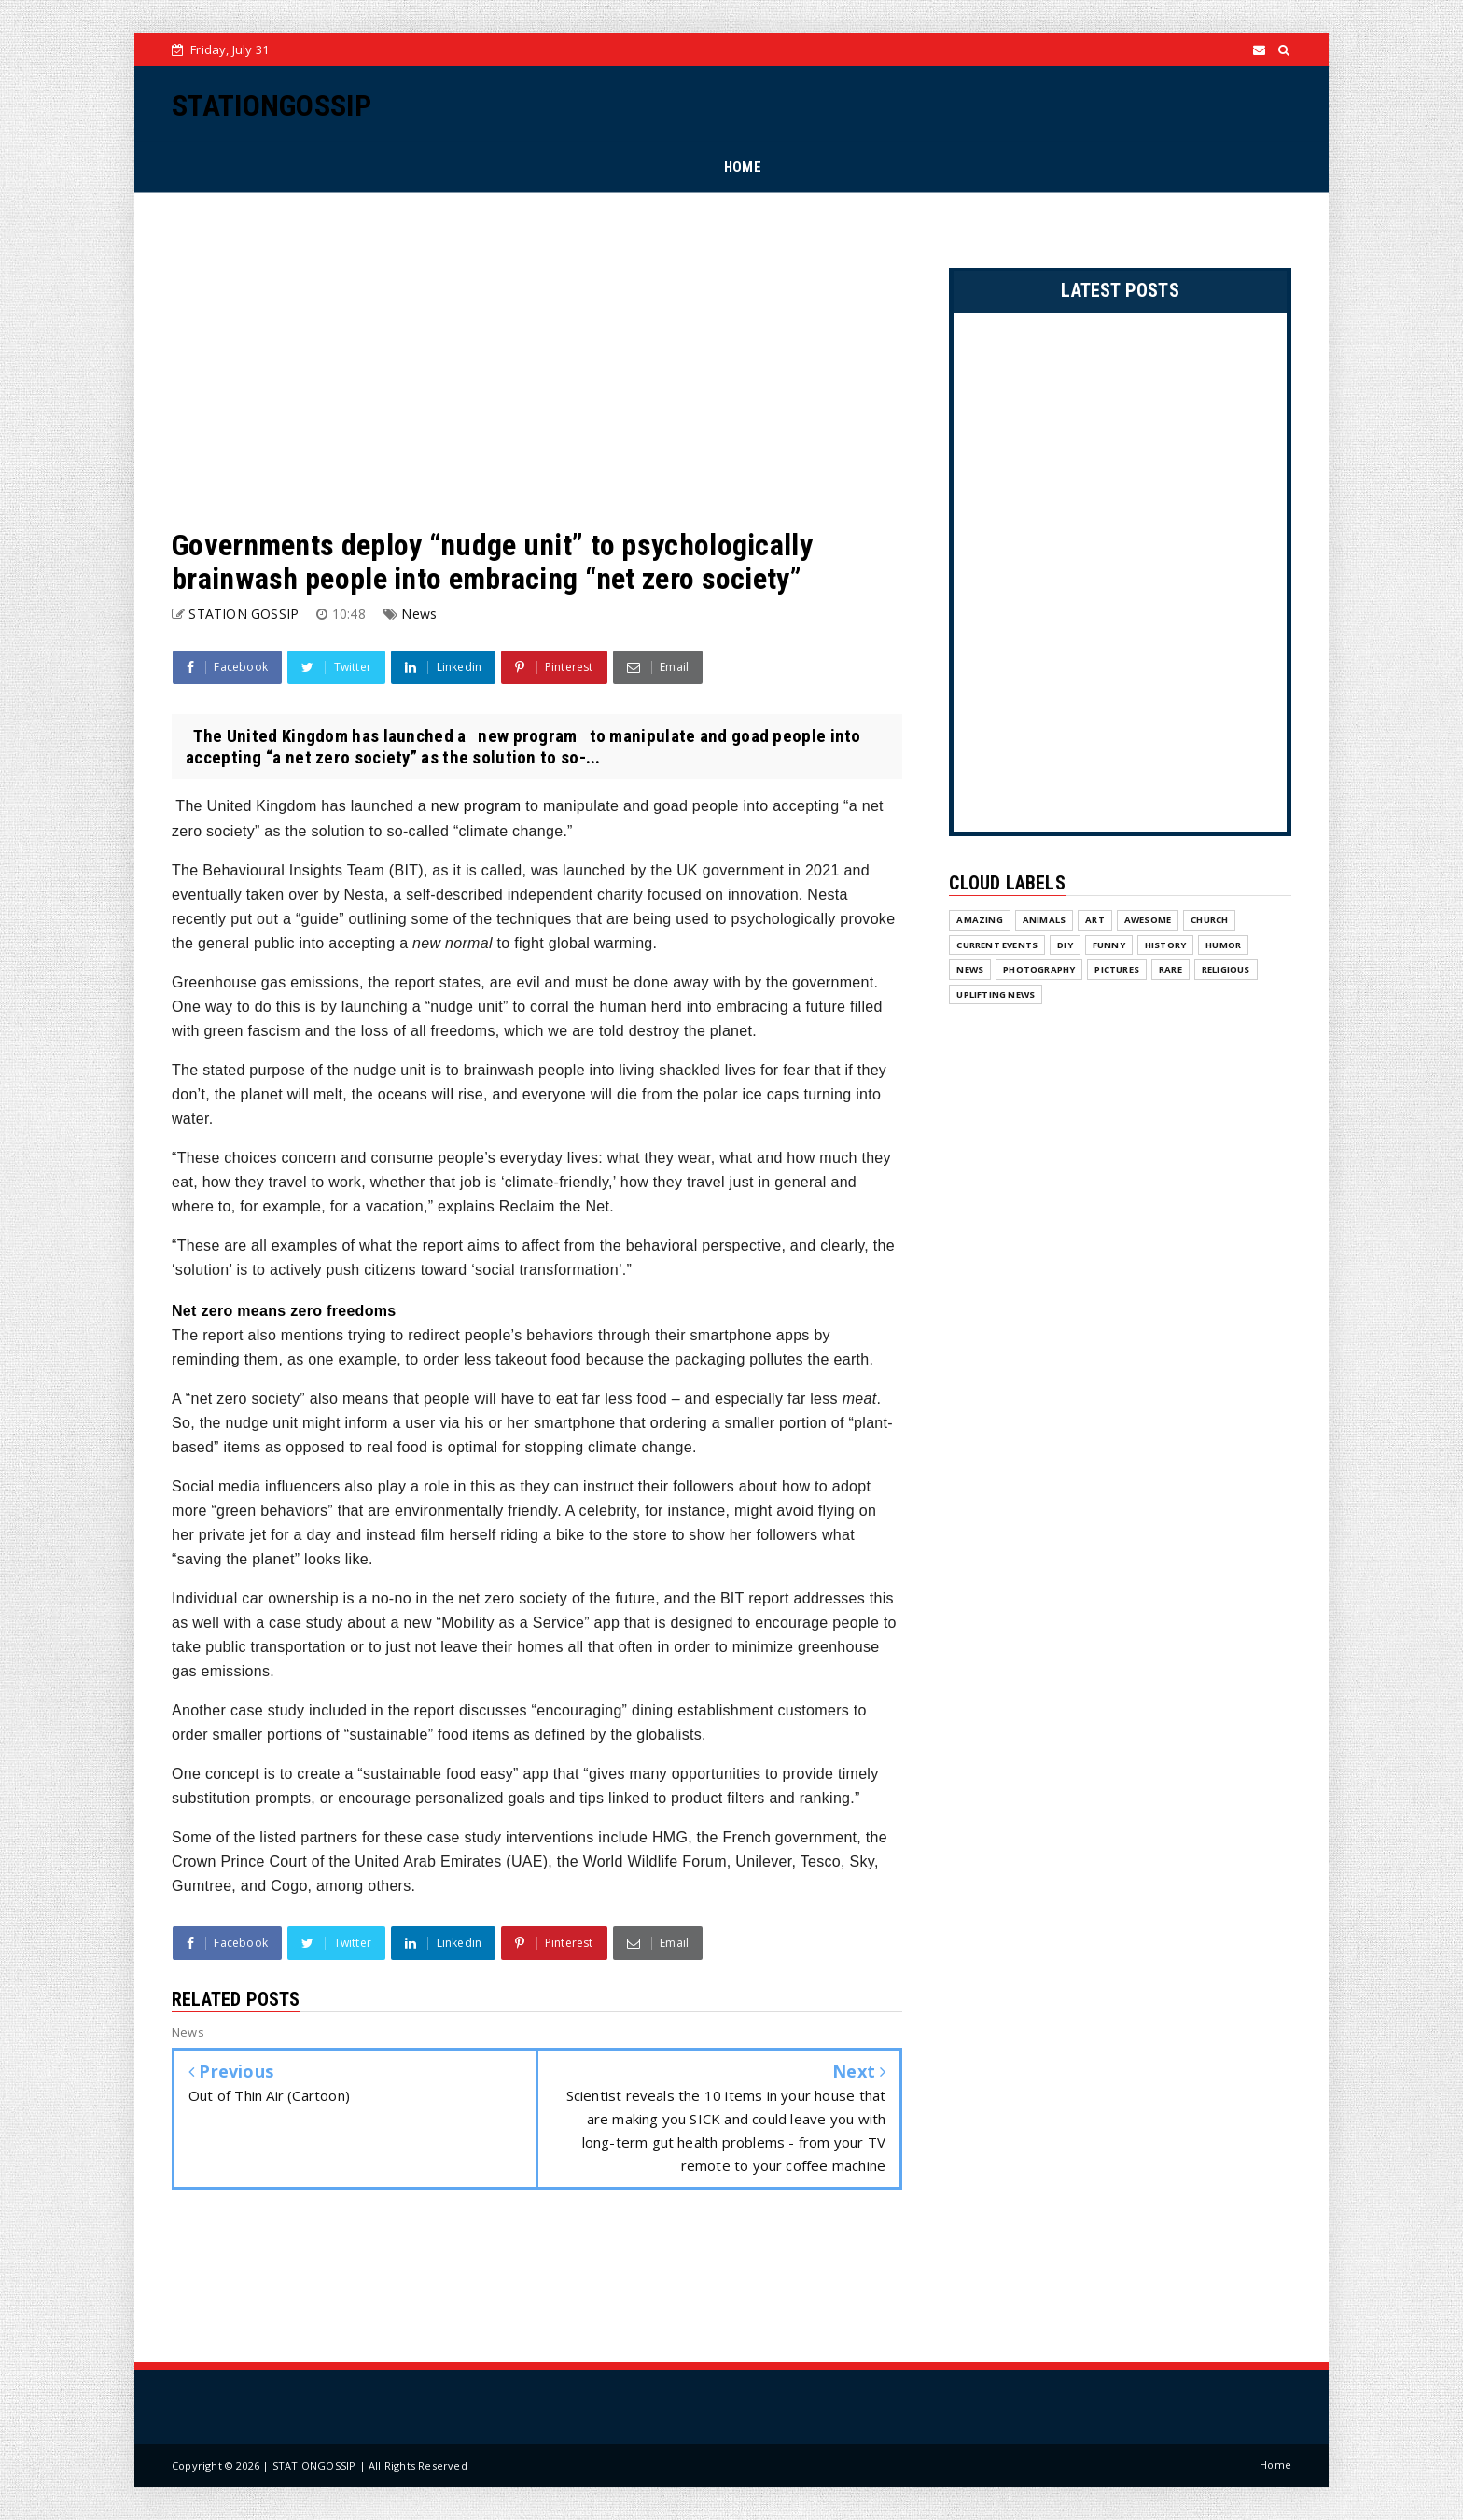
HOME (742, 167)
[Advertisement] (537, 360)
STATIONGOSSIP (271, 105)
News (419, 614)
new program (476, 806)
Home (1275, 2464)
